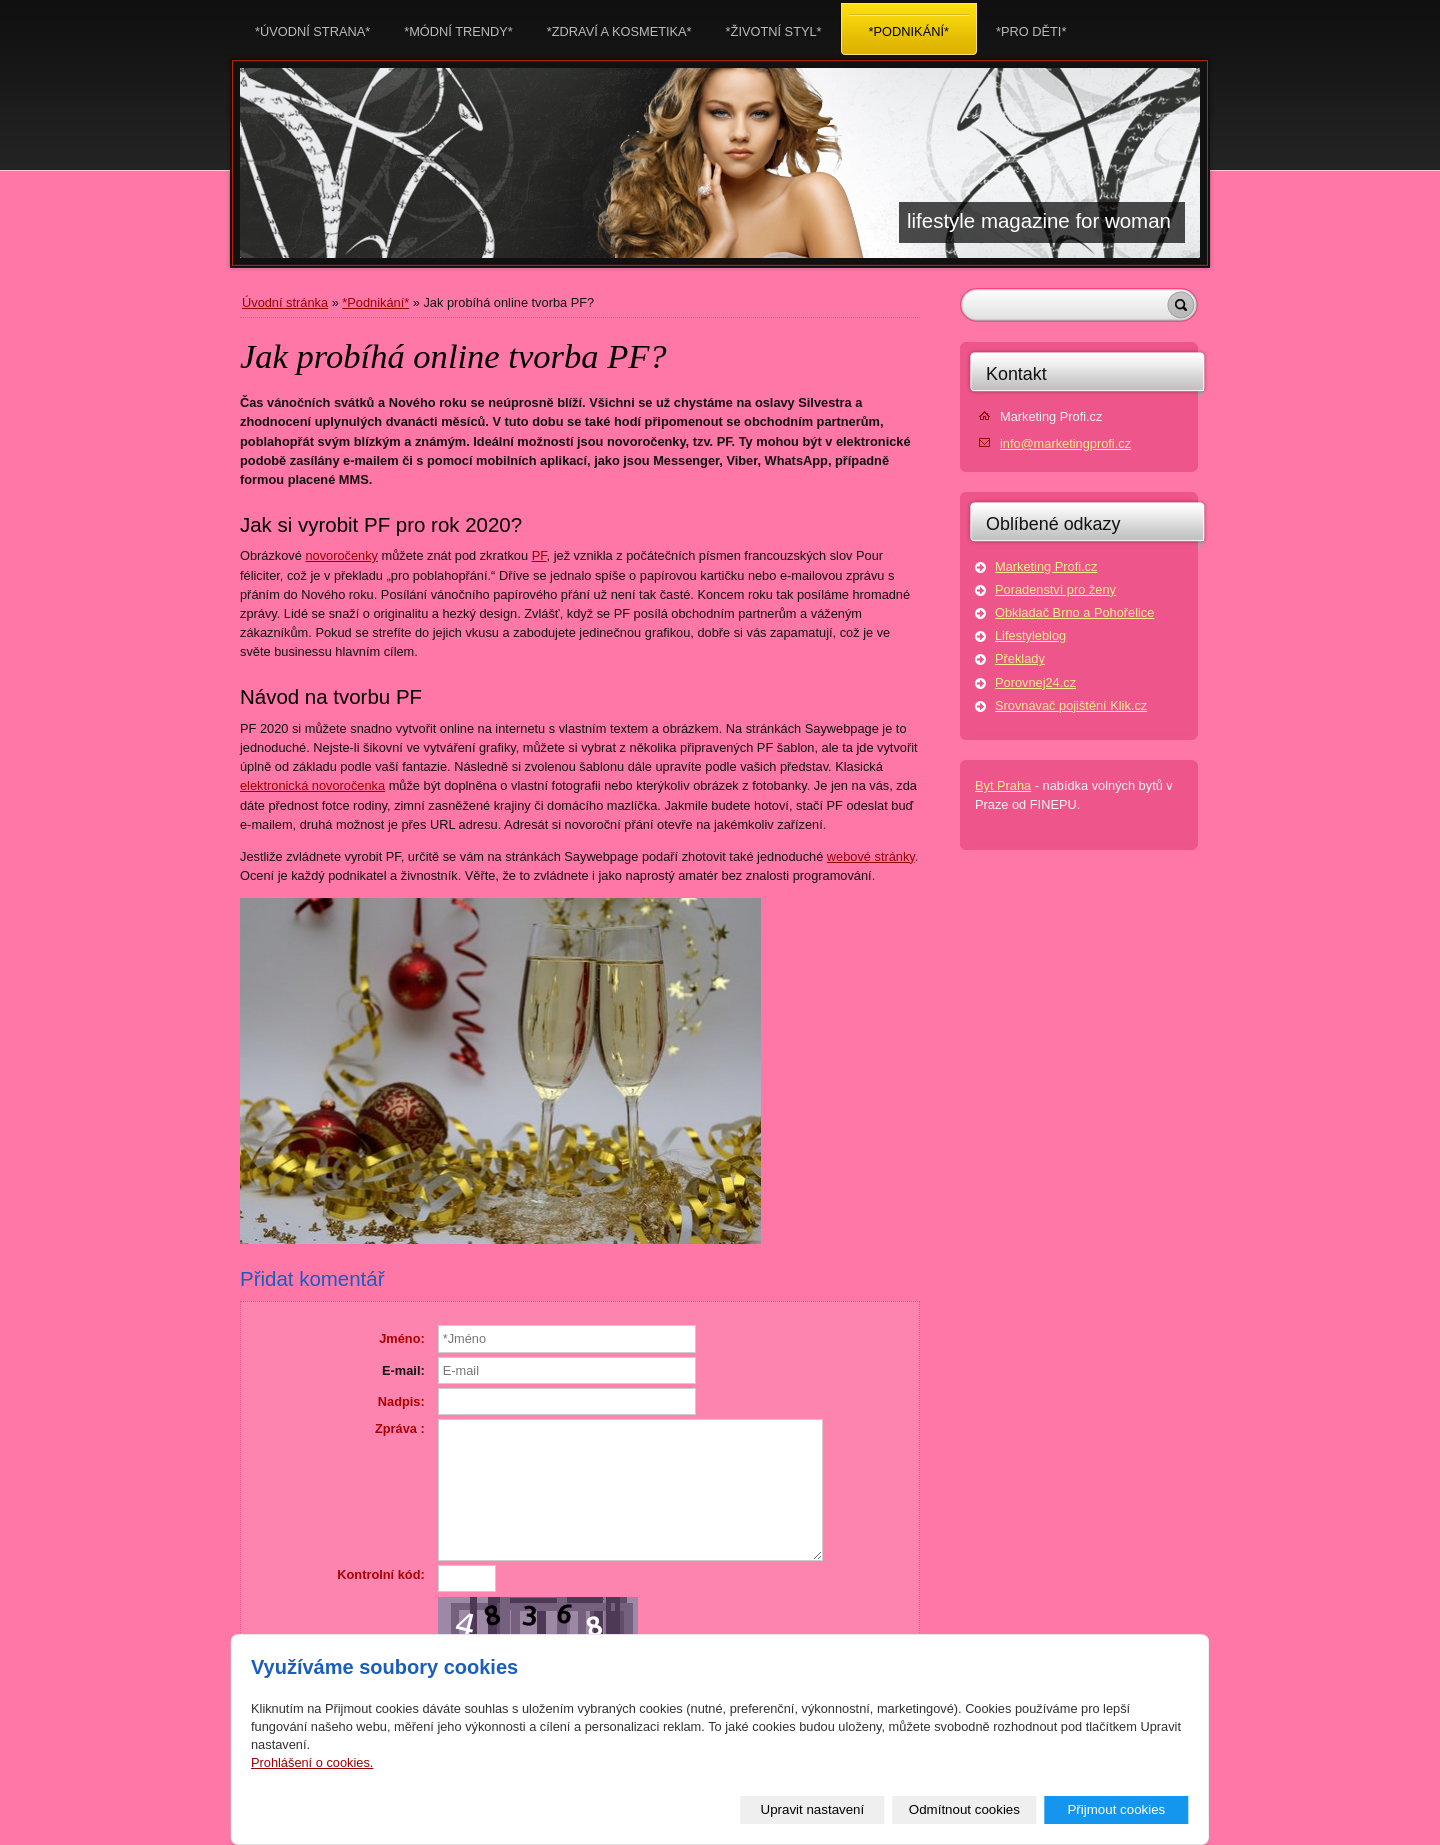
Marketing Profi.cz (1046, 566)
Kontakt (1016, 374)
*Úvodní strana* (312, 25)
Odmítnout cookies (964, 1809)
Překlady (1020, 658)
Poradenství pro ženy (1055, 589)
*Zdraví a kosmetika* (619, 25)
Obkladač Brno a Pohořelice (1074, 612)
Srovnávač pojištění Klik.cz (1071, 705)
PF (539, 555)
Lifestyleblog (1030, 635)
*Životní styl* (774, 25)
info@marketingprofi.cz (1065, 443)
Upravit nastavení (813, 1809)
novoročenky (341, 555)
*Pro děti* (1031, 25)
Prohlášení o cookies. (312, 1762)
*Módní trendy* (458, 25)
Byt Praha (1003, 785)
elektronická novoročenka (312, 785)
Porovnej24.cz (1035, 682)
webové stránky (871, 856)
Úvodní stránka (285, 302)
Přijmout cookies (1116, 1809)
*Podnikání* (375, 302)
